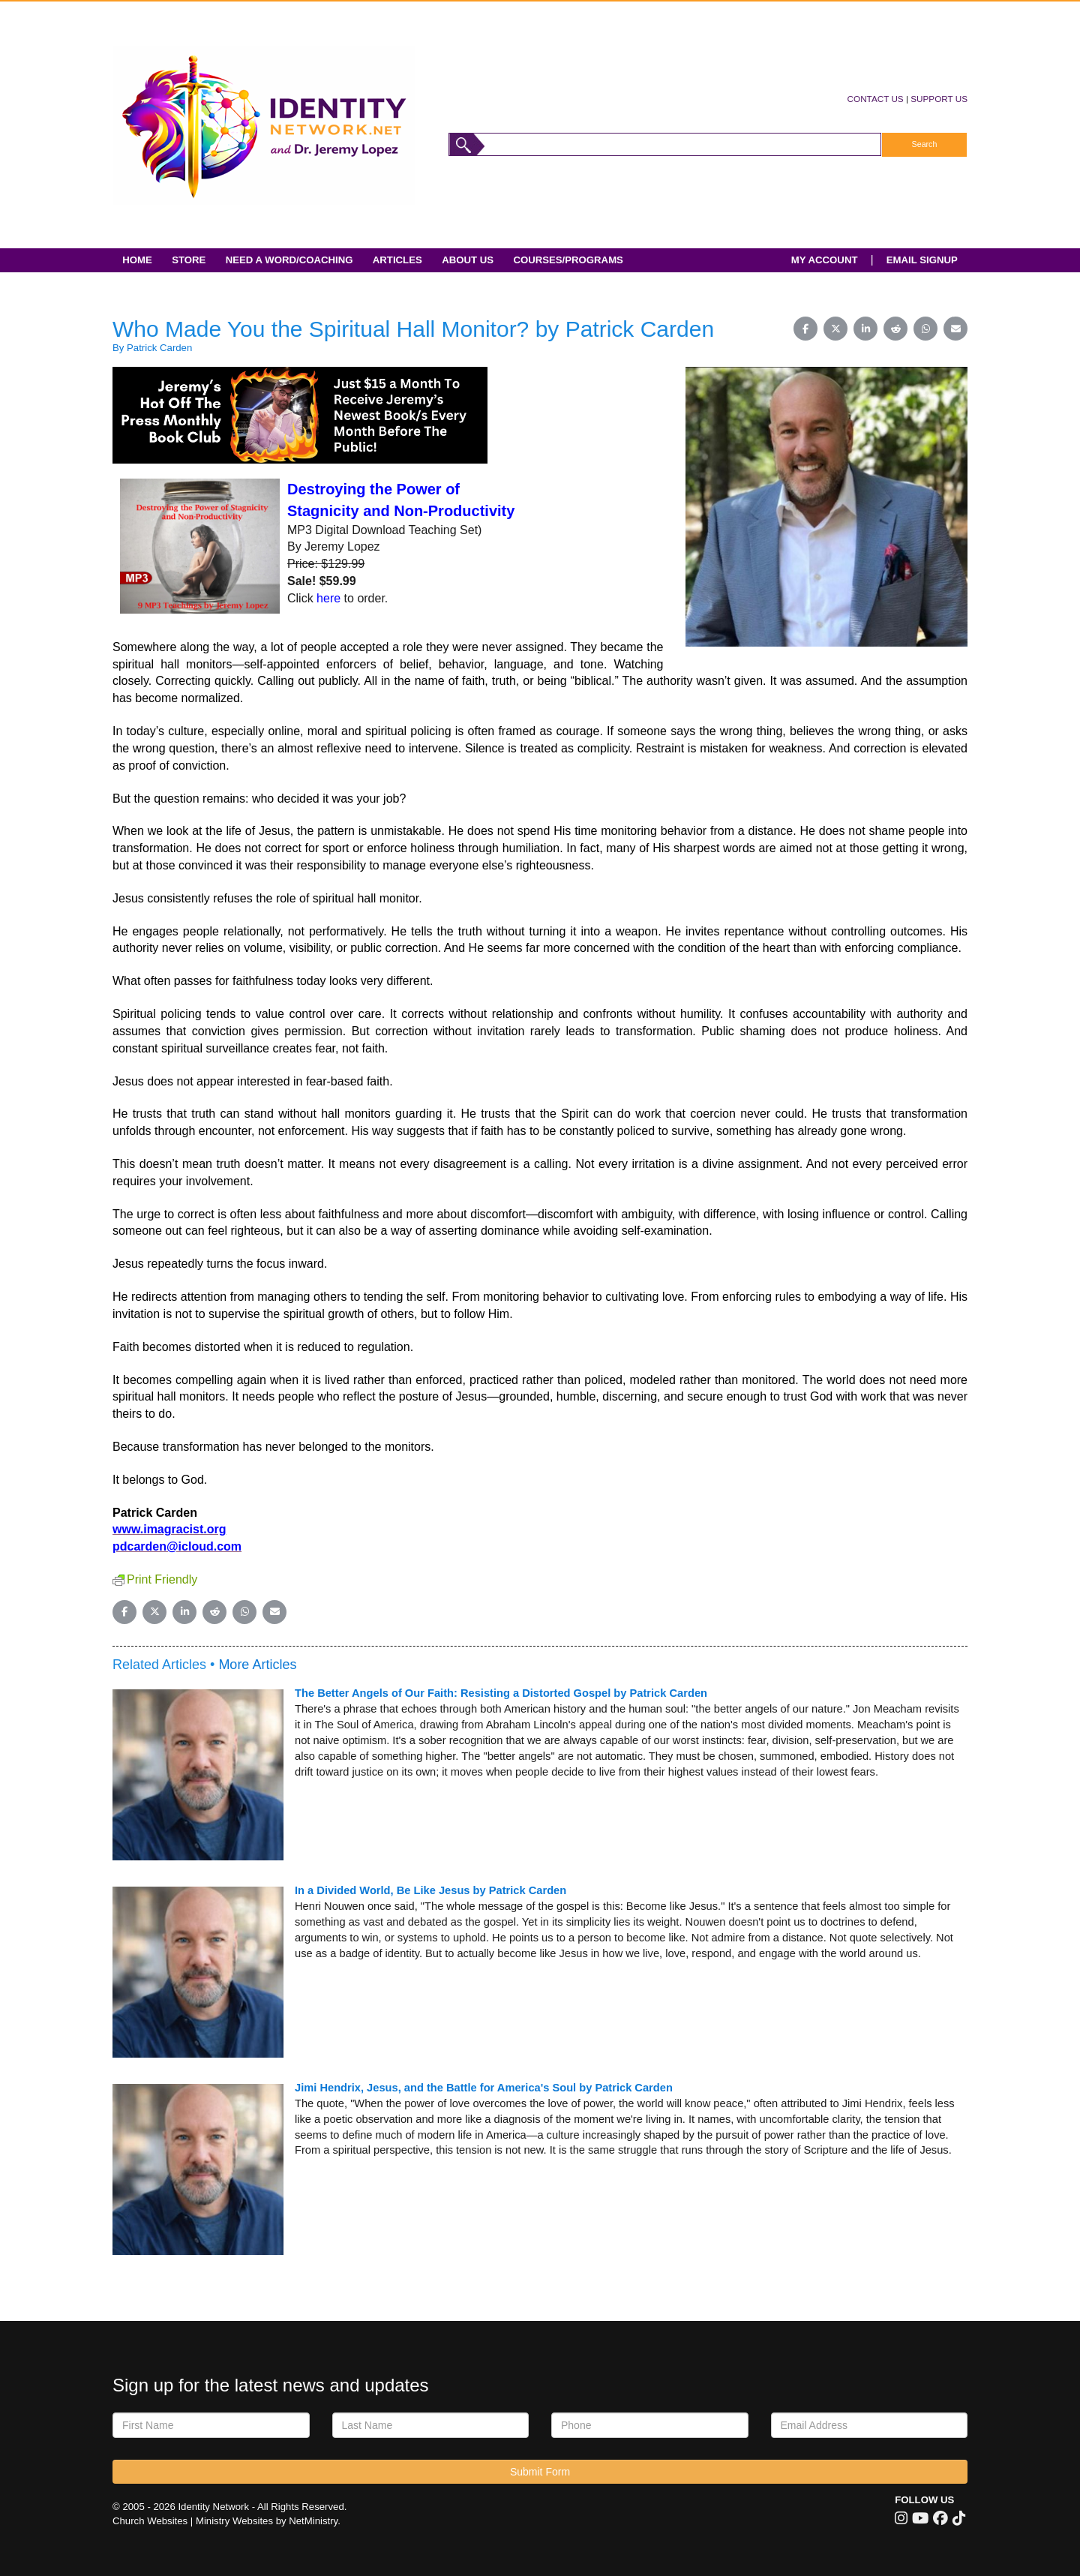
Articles (397, 260)
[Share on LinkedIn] (866, 329)
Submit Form (540, 2472)
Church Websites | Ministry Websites (194, 2520)
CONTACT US (876, 99)
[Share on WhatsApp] (926, 329)
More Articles (257, 1664)
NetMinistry (313, 2520)
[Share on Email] (956, 329)
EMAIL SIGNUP (922, 260)
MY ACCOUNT (824, 260)
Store (189, 260)
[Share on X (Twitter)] (836, 329)
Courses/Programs (568, 260)
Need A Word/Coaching (289, 260)
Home (137, 260)
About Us (468, 260)
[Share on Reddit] (896, 329)
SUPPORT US (939, 99)
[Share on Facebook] (806, 329)
